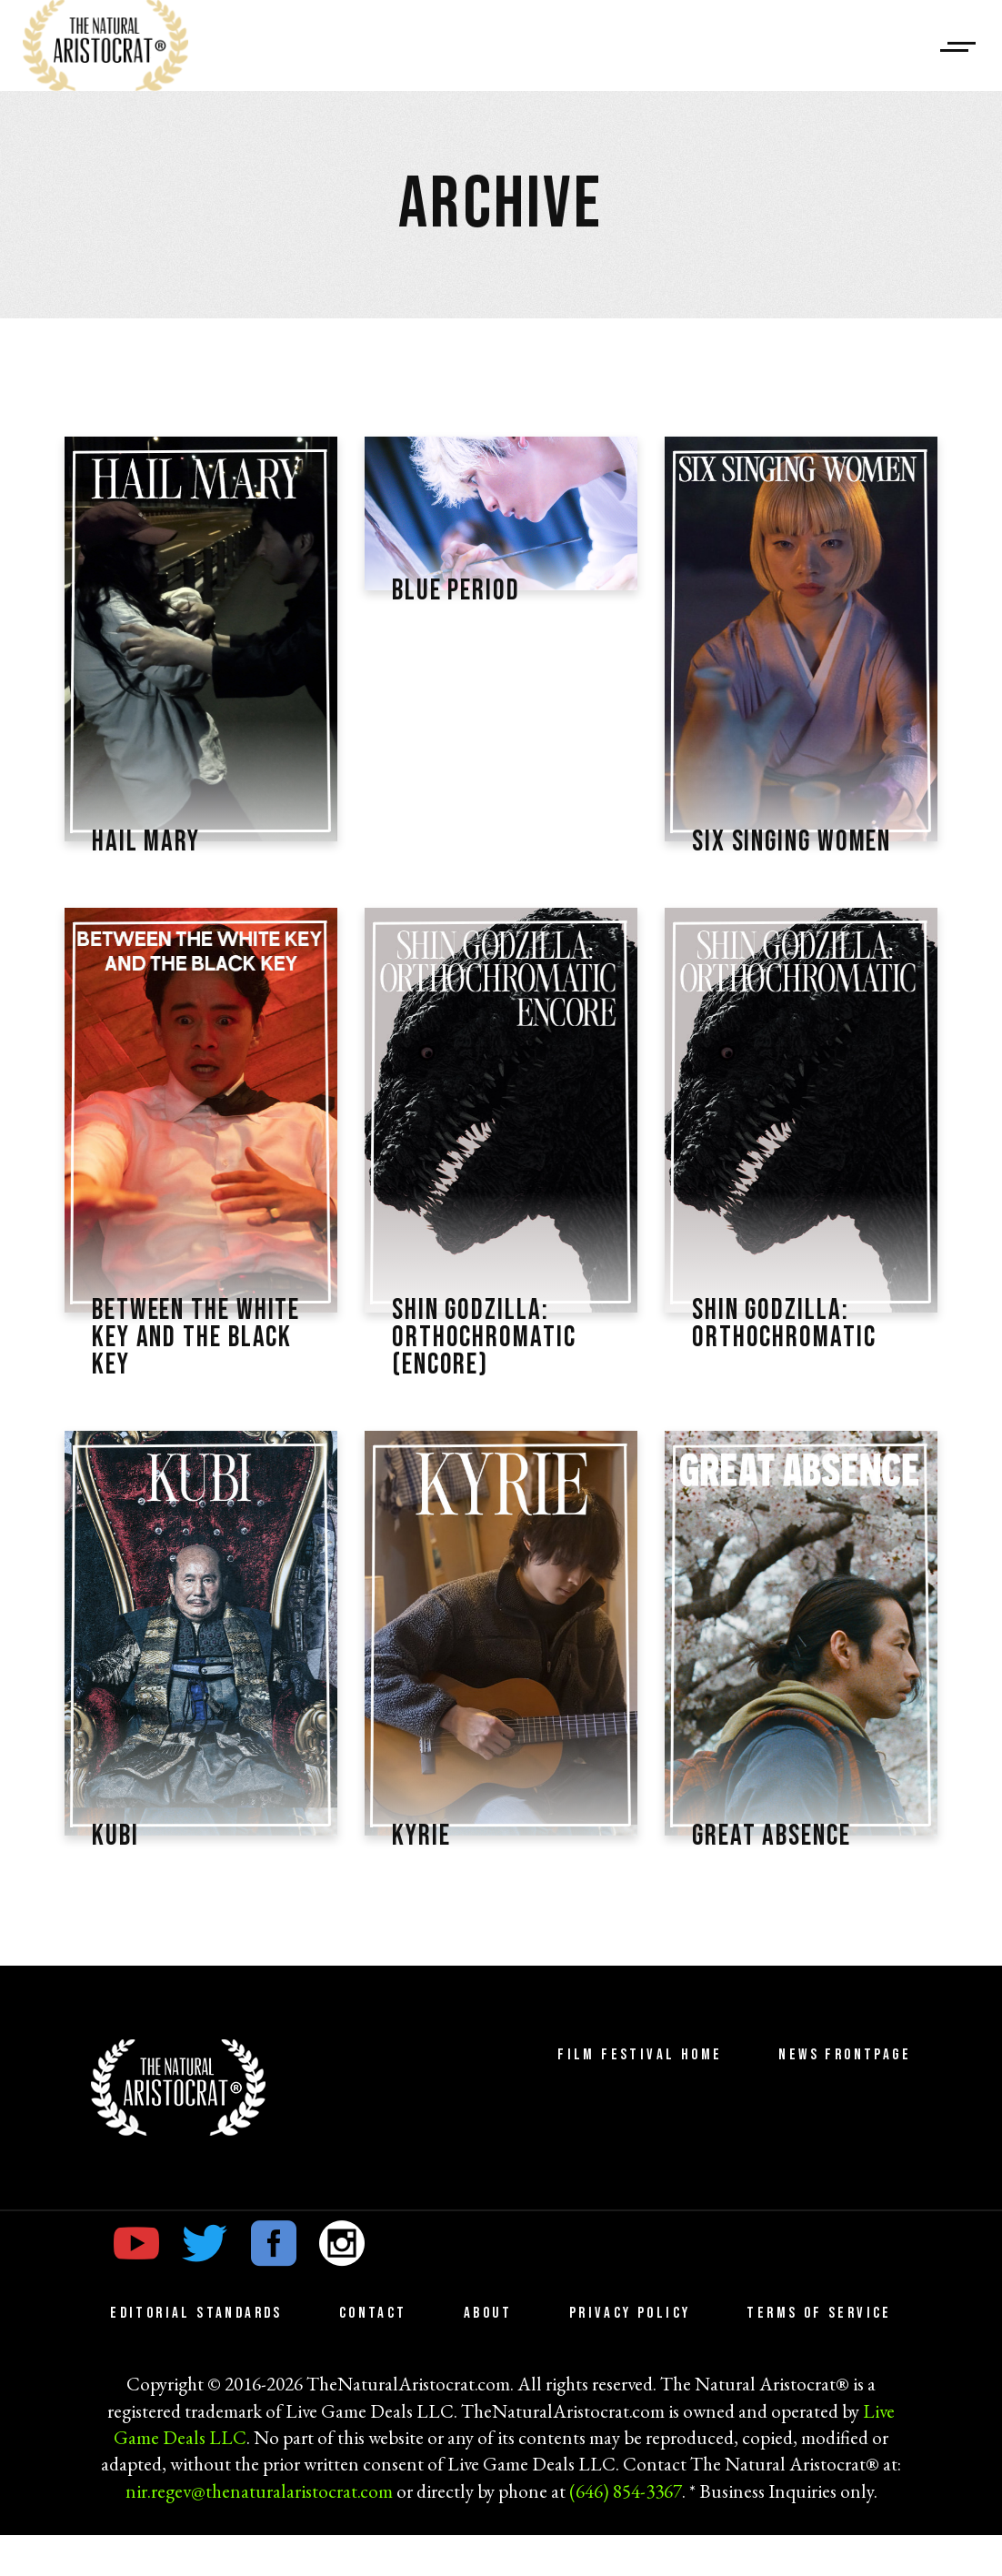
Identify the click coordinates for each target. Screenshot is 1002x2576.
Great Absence (779, 1877)
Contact (373, 2355)
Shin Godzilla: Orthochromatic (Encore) (490, 1374)
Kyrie (424, 1877)
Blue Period (461, 590)
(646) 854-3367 (625, 2532)
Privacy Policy (630, 2355)
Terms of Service (818, 2355)
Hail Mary (150, 841)
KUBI (117, 1877)
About (488, 2355)
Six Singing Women (758, 857)
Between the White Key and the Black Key (177, 1374)
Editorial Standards (196, 2355)
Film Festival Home (639, 2097)
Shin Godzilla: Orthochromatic (790, 1359)
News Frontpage (844, 2097)
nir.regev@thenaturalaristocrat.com (259, 2532)
